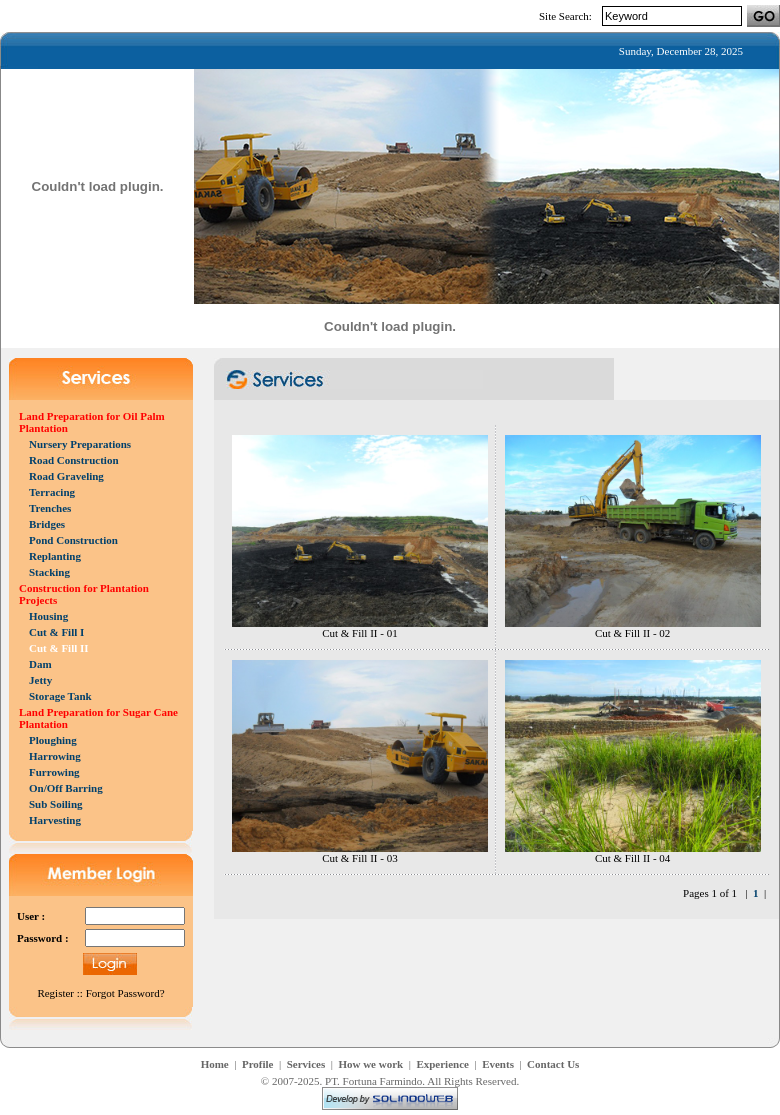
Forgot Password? (125, 993)
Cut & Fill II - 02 (632, 633)
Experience (442, 1064)
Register (55, 993)
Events (498, 1064)
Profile (258, 1064)
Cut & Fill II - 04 (632, 858)
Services (306, 1064)
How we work (370, 1064)
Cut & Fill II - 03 (359, 858)
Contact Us (553, 1064)
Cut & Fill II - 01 (359, 633)
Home (215, 1064)
